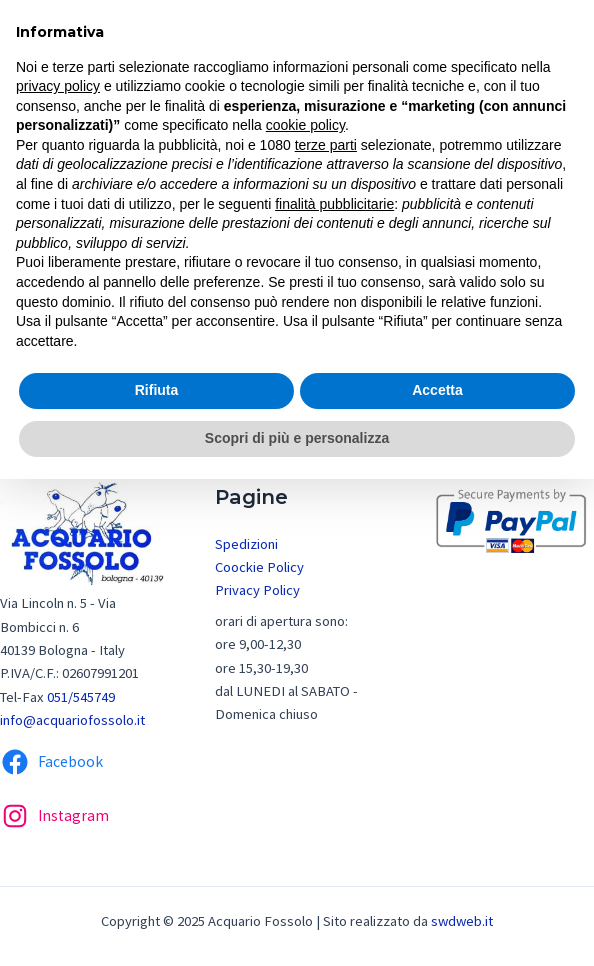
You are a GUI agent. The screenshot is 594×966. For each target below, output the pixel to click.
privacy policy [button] (58, 86)
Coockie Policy (259, 567)
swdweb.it (462, 921)
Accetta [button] (437, 390)
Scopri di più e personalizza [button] (297, 438)
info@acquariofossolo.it (72, 720)
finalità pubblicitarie (334, 204)
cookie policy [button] (305, 125)
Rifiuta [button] (157, 390)
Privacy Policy (257, 590)
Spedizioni (246, 544)
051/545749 (81, 697)
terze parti (326, 145)
